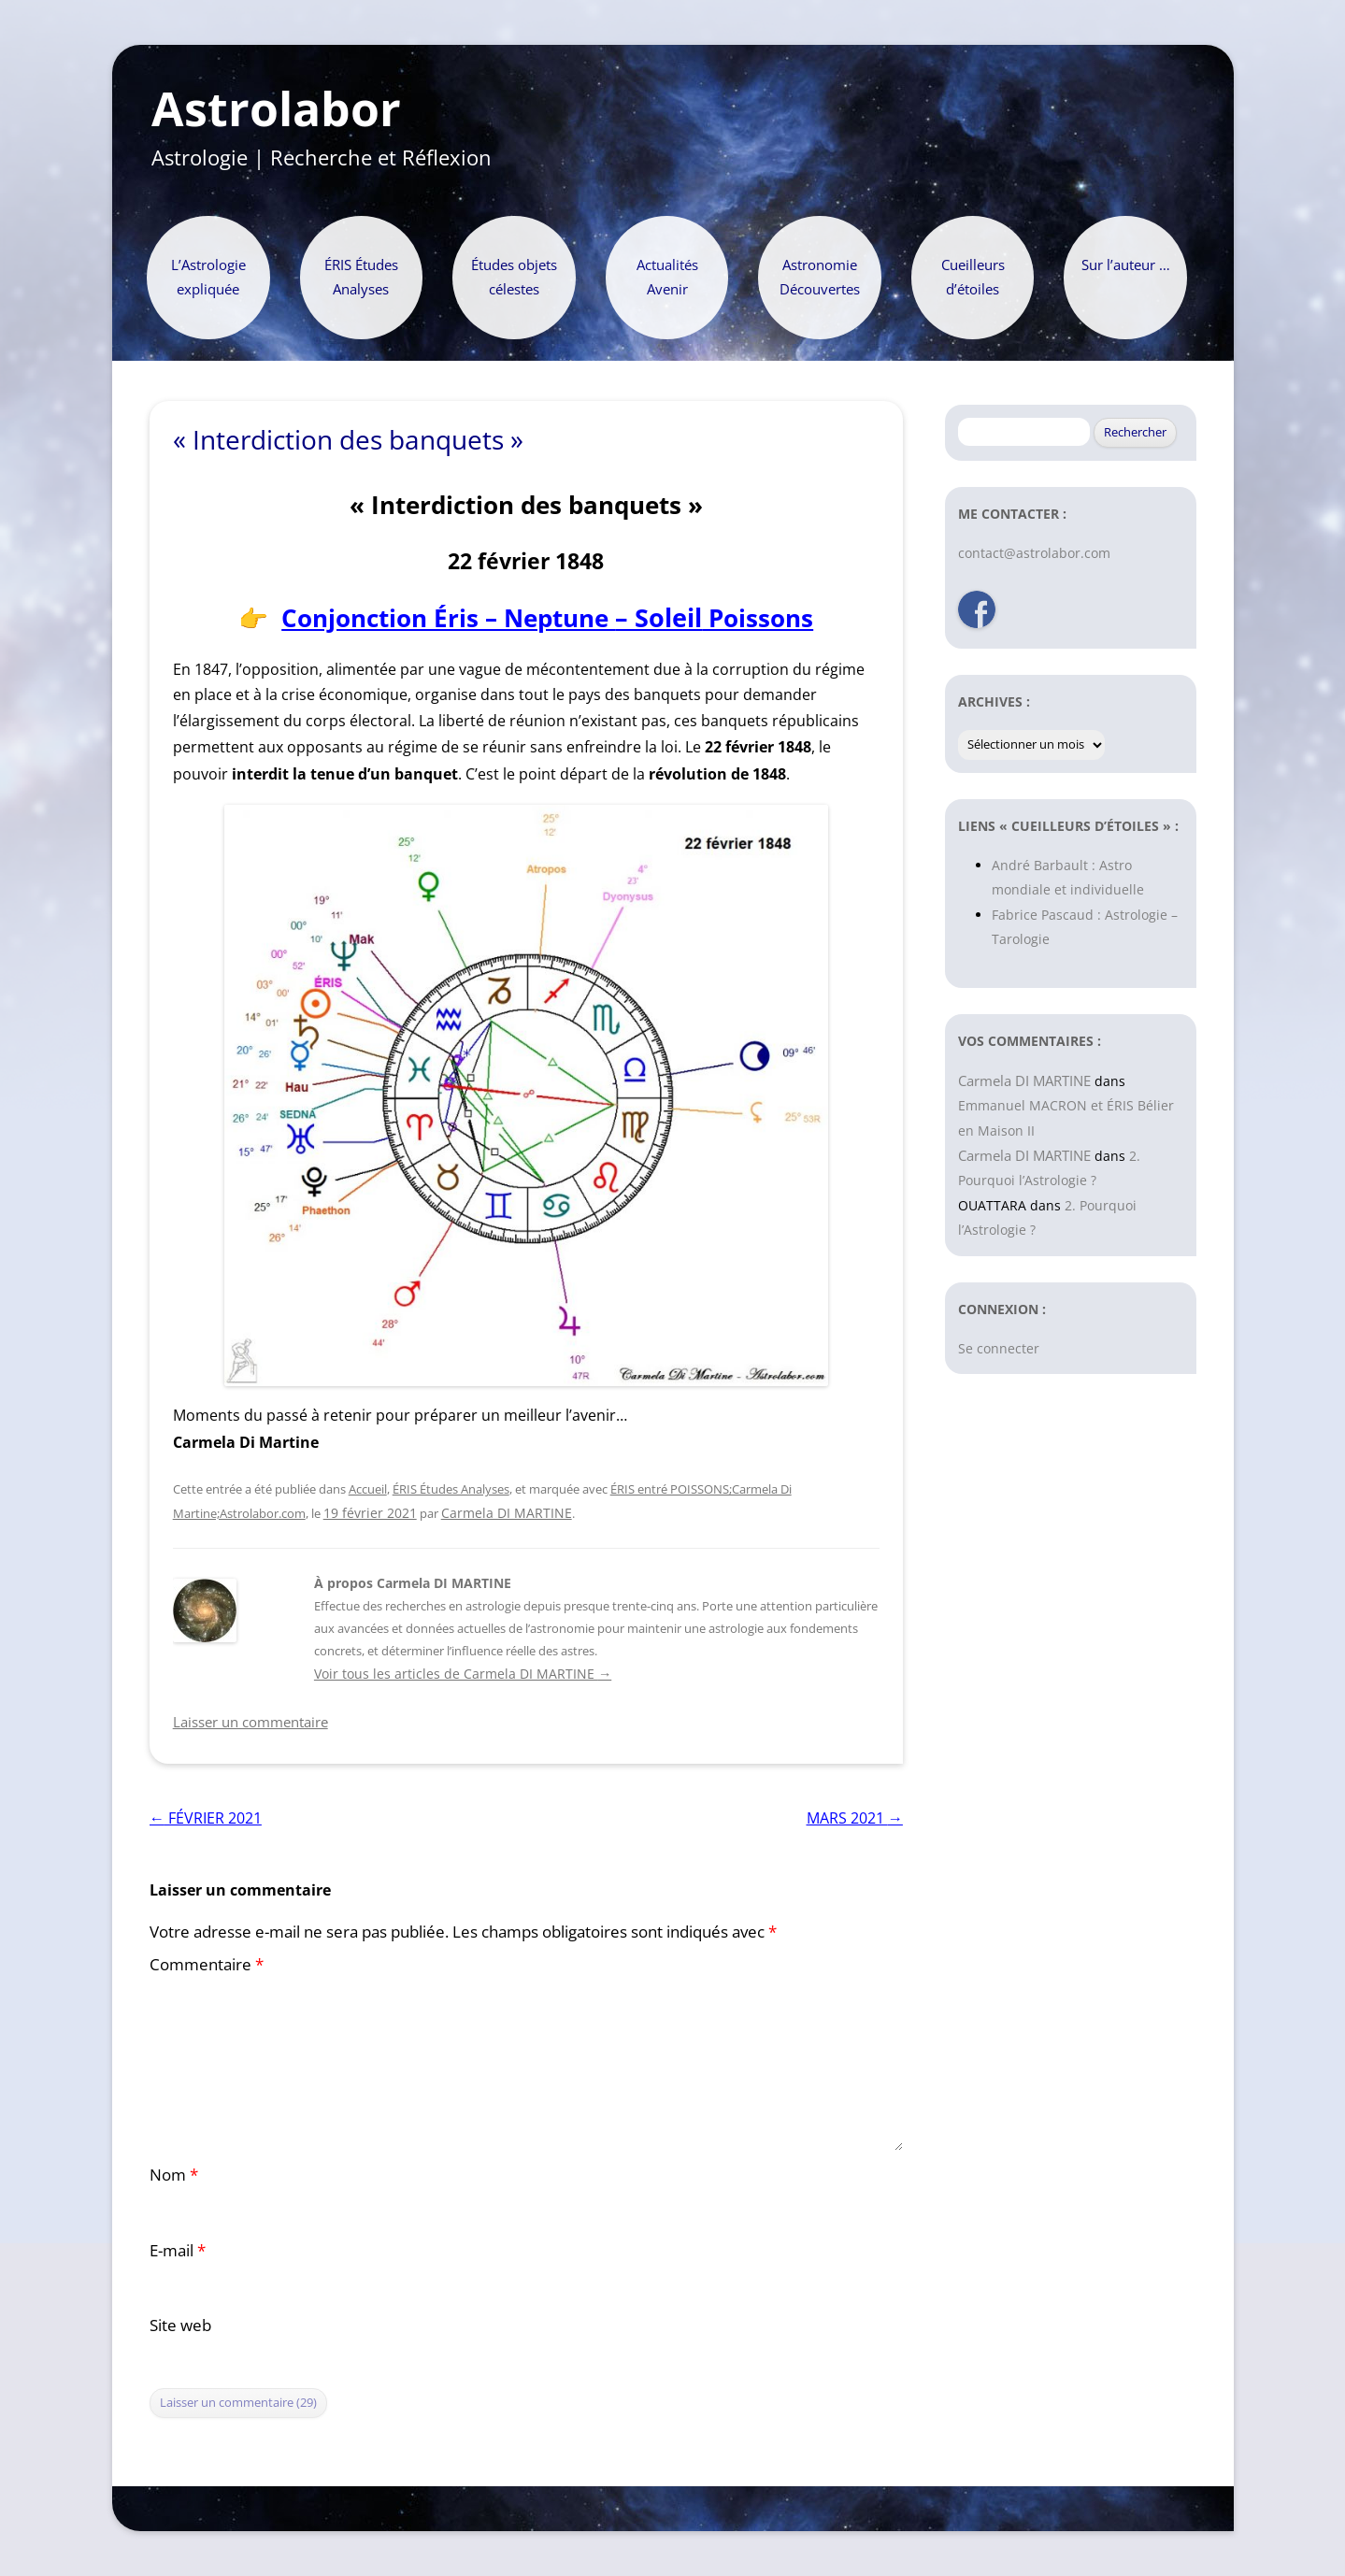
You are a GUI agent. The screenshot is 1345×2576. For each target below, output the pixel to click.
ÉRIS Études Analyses (361, 277)
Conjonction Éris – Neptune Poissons (547, 618)
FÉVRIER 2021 (206, 1818)
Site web (180, 2325)
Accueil (368, 1489)
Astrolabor (276, 109)
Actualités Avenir (667, 277)
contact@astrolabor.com (1034, 553)
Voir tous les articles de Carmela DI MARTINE (462, 1673)
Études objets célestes (514, 277)
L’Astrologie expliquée (208, 277)
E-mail (178, 2250)
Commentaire (207, 1964)
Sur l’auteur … (1125, 265)
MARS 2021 (855, 1818)
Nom (174, 2174)
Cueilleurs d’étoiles (973, 277)
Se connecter (998, 1348)
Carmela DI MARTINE (506, 1513)
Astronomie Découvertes (820, 277)
